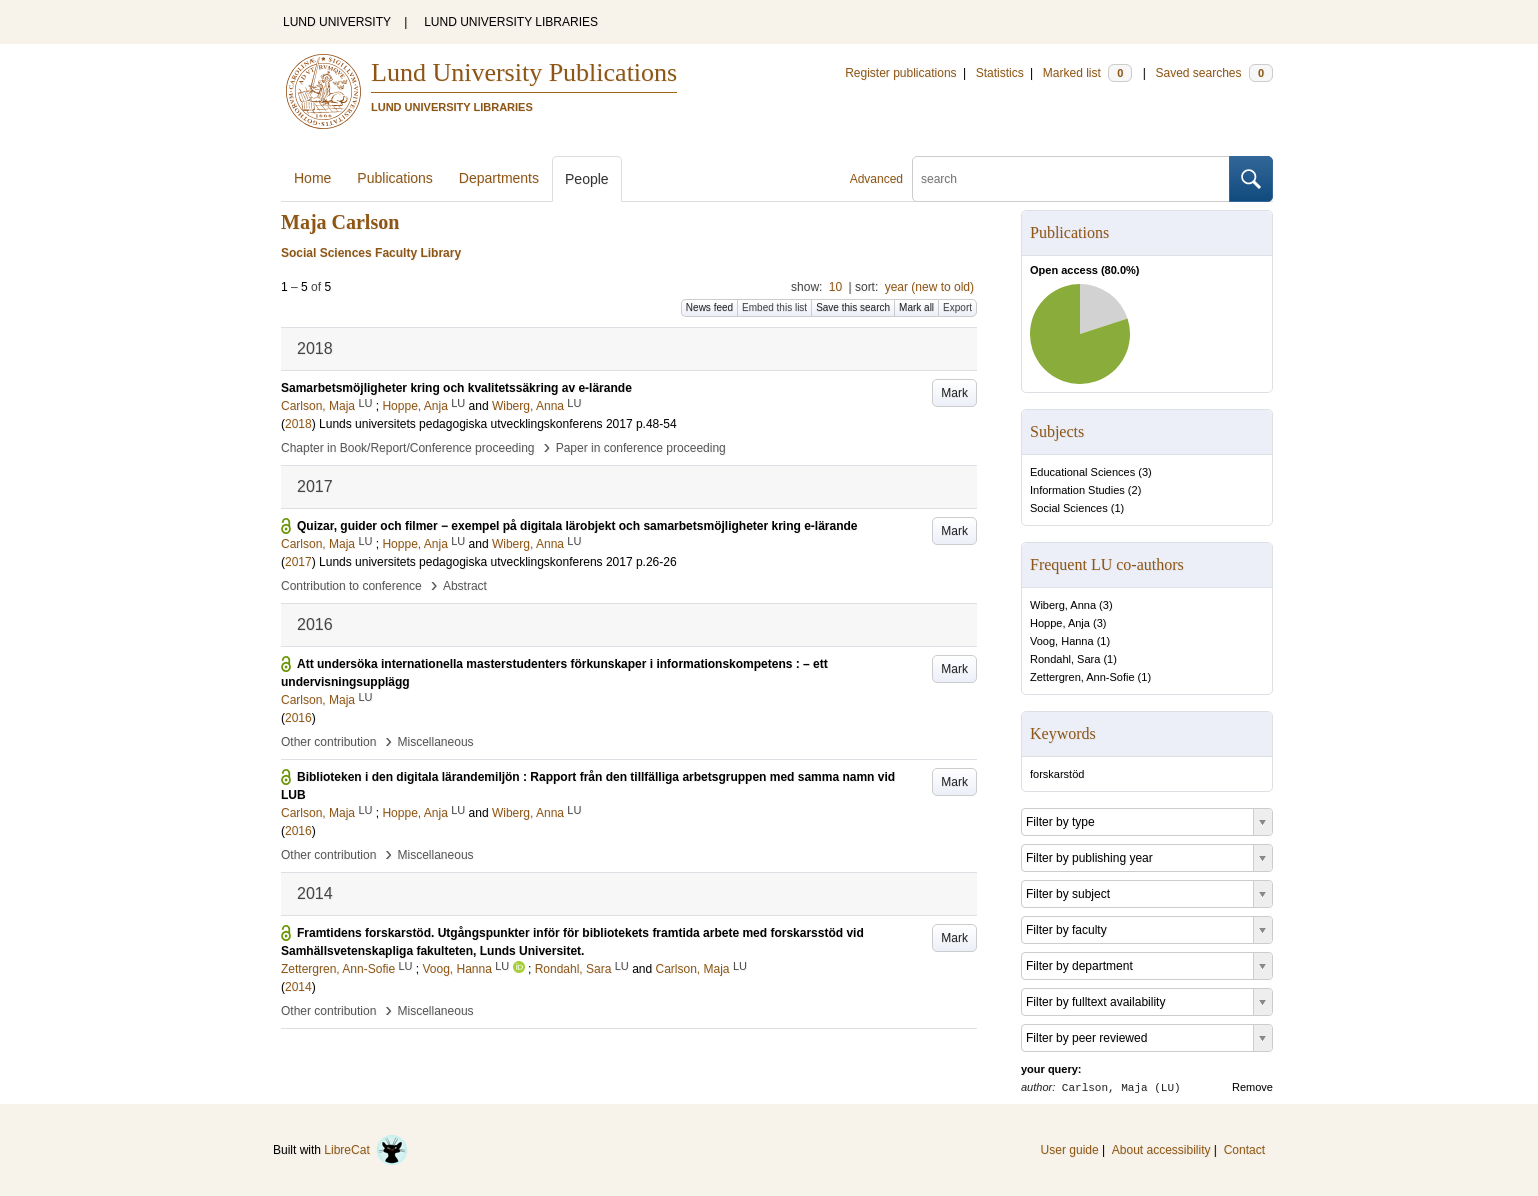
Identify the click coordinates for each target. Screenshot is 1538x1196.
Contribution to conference (351, 586)
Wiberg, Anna (1063, 605)
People (587, 179)
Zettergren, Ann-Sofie (1082, 677)
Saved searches (1214, 73)
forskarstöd (1057, 774)
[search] (1071, 179)
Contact (1244, 1150)
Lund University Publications (524, 72)
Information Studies (1077, 490)
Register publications (900, 73)
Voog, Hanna (1062, 641)
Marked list (1087, 73)
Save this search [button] (853, 307)
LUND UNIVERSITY (337, 22)
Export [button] (957, 307)
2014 (298, 987)
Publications (395, 178)
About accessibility (1161, 1150)
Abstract (465, 586)
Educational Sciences (1082, 472)
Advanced (876, 179)
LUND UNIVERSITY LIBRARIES (511, 22)
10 (835, 287)
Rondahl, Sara (1065, 659)
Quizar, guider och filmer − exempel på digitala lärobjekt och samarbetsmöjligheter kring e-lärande (577, 526)
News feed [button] (709, 307)
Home (312, 178)
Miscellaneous (436, 742)
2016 (298, 718)
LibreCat (366, 1150)
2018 (298, 424)
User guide (1070, 1150)
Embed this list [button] (774, 307)
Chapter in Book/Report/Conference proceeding (408, 448)
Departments (499, 178)
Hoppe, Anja (1060, 623)
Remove (1252, 1087)
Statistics (1000, 73)
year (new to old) (929, 287)
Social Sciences (1069, 508)
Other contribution (328, 742)
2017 (298, 562)
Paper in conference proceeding (641, 448)
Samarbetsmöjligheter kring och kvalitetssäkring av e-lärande (456, 388)
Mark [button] (954, 393)
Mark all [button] (916, 307)
